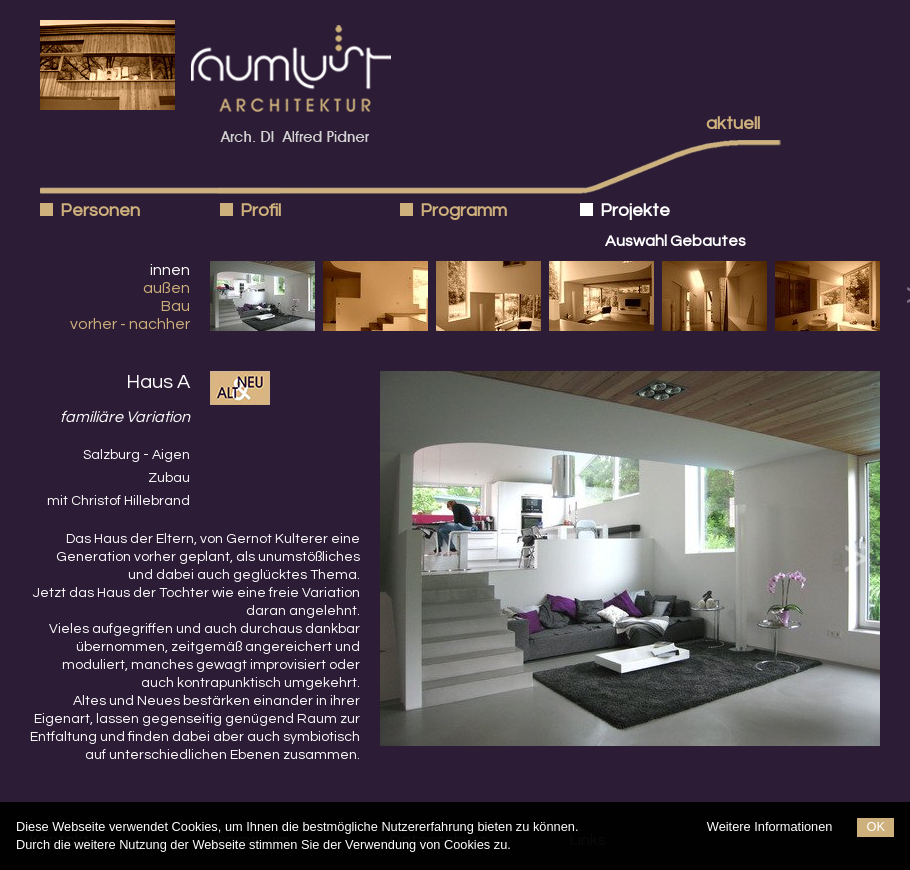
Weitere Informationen (770, 826)
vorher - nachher (130, 324)
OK (875, 826)
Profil (260, 211)
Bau (175, 306)
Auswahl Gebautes (675, 241)
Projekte (635, 211)
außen (166, 288)
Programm (463, 211)
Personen (100, 211)
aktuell (733, 123)
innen (170, 270)
